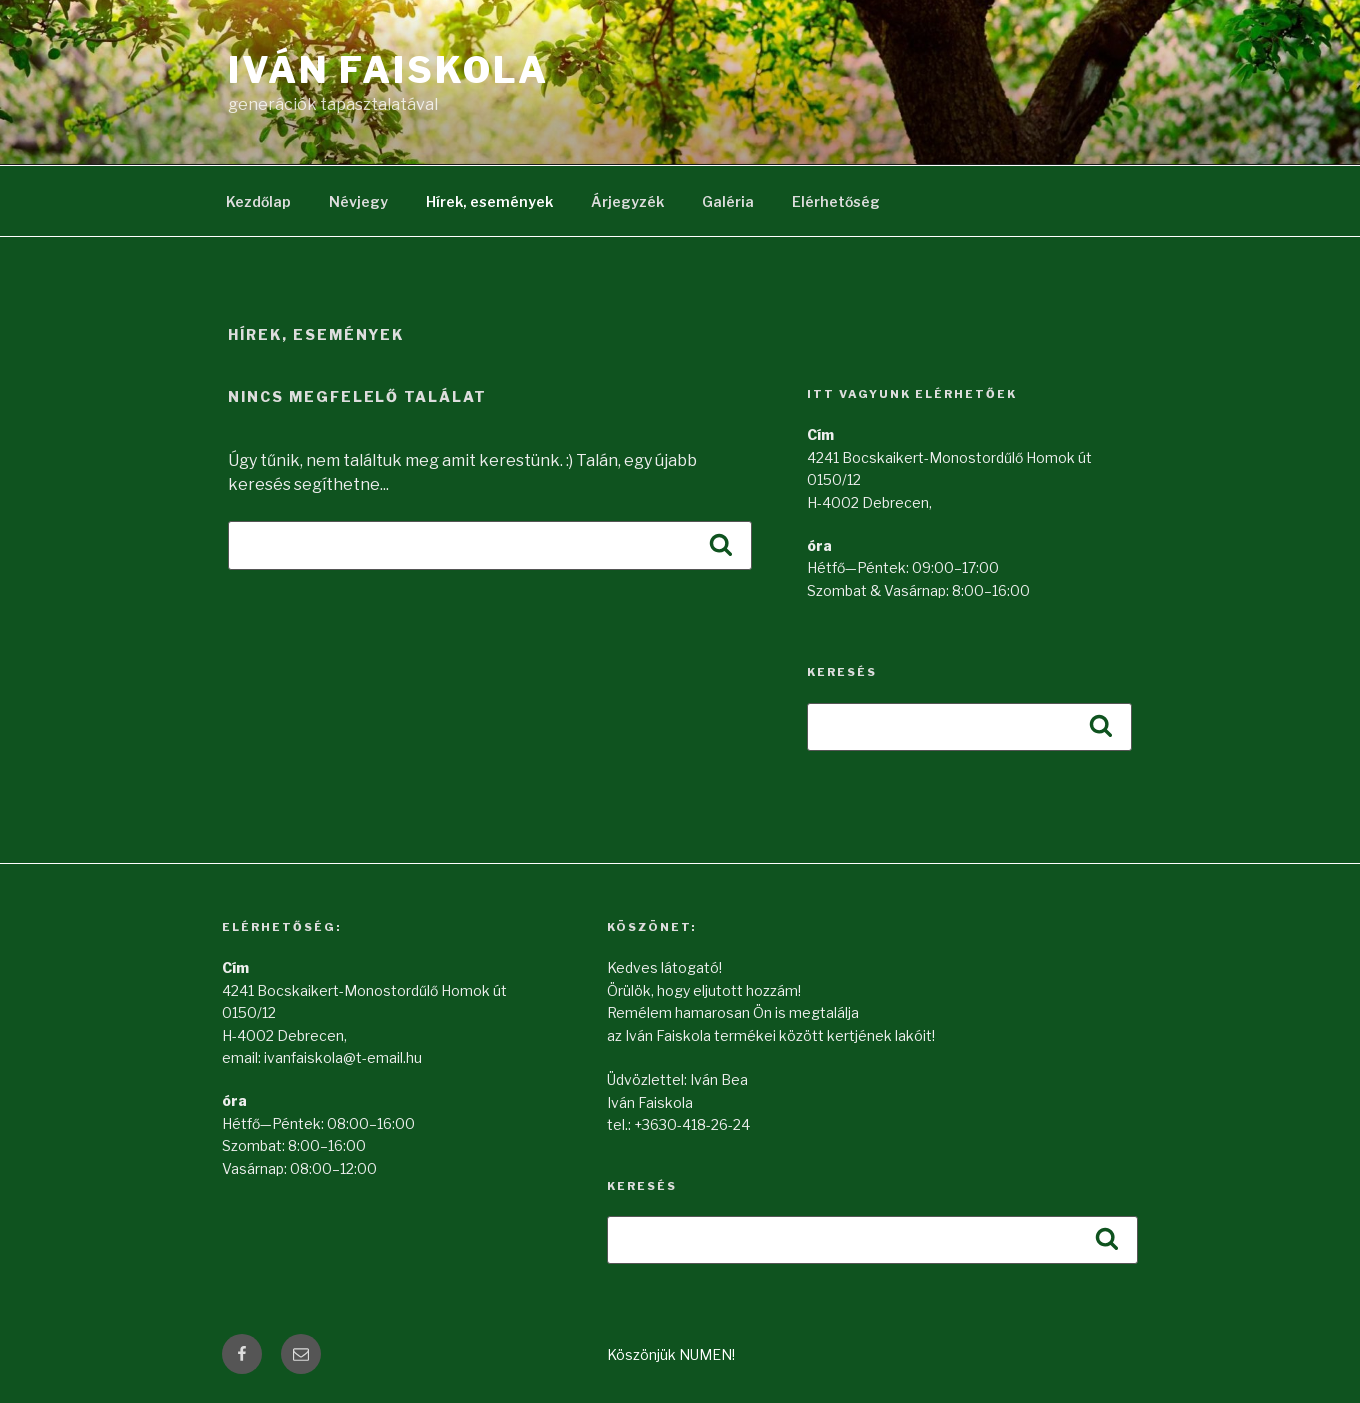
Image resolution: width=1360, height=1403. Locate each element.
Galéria (728, 201)
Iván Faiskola (388, 70)
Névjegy (358, 201)
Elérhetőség (836, 201)
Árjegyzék (627, 201)
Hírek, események (489, 201)
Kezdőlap (258, 201)
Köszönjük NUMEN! (671, 1354)
